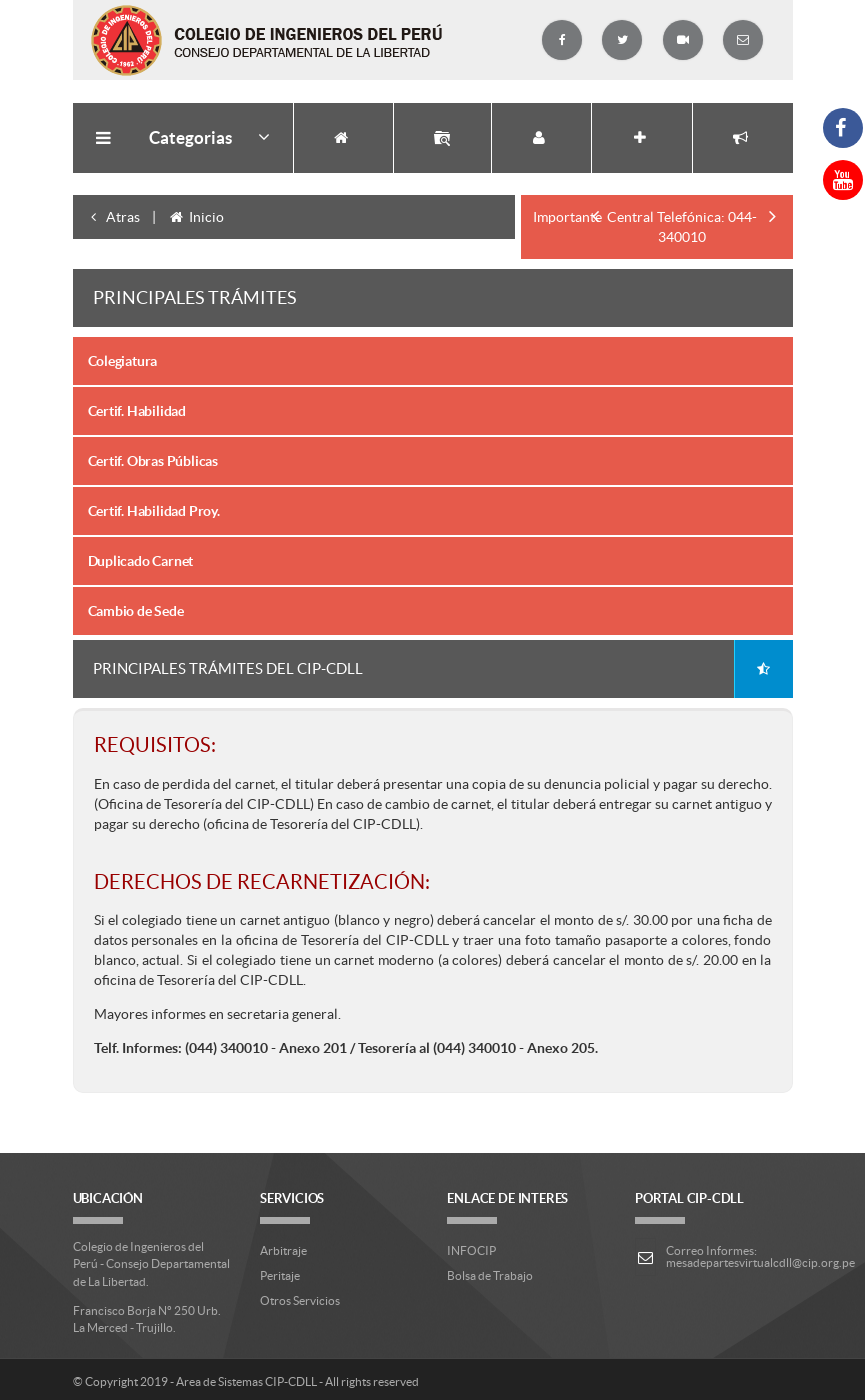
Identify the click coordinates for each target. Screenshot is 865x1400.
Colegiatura (123, 361)
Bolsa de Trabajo (490, 1275)
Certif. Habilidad (137, 411)
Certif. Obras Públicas (153, 461)
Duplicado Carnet (141, 561)
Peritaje (280, 1275)
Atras (112, 217)
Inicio (196, 217)
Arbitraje (283, 1250)
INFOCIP (471, 1250)
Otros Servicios (300, 1300)
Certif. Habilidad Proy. (154, 511)
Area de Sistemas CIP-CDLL (246, 1381)
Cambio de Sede (136, 611)
